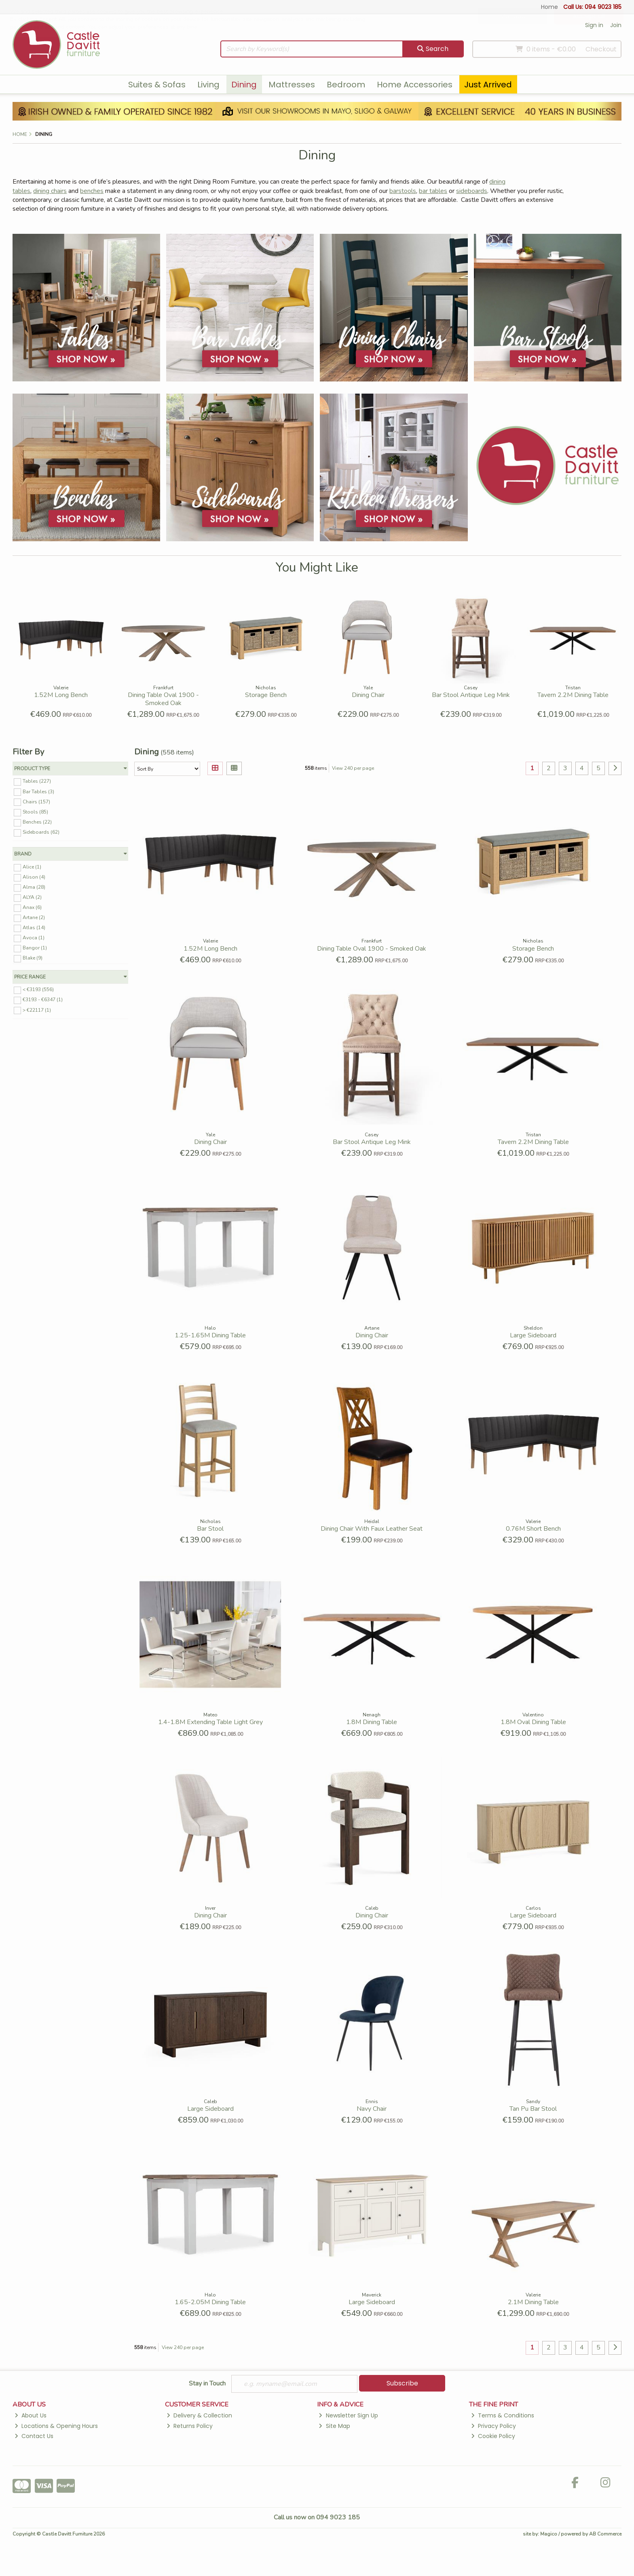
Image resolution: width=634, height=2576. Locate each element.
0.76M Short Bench (533, 1528)
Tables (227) (37, 781)
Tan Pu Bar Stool (533, 2108)
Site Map (334, 2426)
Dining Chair (368, 695)
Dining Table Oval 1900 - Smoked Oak (163, 699)
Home (549, 7)
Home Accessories (414, 84)
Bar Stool (210, 1528)
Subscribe (402, 2383)
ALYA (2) (32, 897)
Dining (244, 84)
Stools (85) (35, 812)
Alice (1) (32, 867)
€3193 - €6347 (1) (43, 999)
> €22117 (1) (37, 1009)
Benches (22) (37, 822)
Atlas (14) (34, 927)
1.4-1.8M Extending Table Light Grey (210, 1722)
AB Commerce (605, 2534)
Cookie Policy (493, 2436)
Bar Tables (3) (38, 791)
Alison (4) (34, 877)
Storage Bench (266, 695)
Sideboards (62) (41, 832)
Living (208, 84)
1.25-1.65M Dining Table (210, 1335)
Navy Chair (372, 2108)
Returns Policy (190, 2426)
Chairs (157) (36, 801)
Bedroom (346, 84)
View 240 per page (353, 768)
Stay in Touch (207, 2384)
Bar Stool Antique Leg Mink (471, 695)
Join (615, 25)
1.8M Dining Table (371, 1722)
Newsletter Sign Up (348, 2415)
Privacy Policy (493, 2426)
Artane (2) (34, 917)
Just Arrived (488, 84)
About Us (30, 2415)
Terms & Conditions (502, 2415)
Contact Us (34, 2436)
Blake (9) (32, 958)
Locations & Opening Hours (56, 2426)
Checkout (601, 49)
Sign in (594, 25)
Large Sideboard (533, 1335)
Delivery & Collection (199, 2415)
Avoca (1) (33, 937)
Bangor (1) (35, 948)
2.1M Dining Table (533, 2302)
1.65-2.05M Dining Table (210, 2302)
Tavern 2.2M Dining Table (573, 695)
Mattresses (291, 84)
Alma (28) (34, 887)
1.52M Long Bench (61, 695)
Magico (548, 2534)
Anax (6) (32, 907)
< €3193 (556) (38, 989)
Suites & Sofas (157, 84)
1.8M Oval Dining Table (533, 1722)
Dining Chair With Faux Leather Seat (372, 1528)
